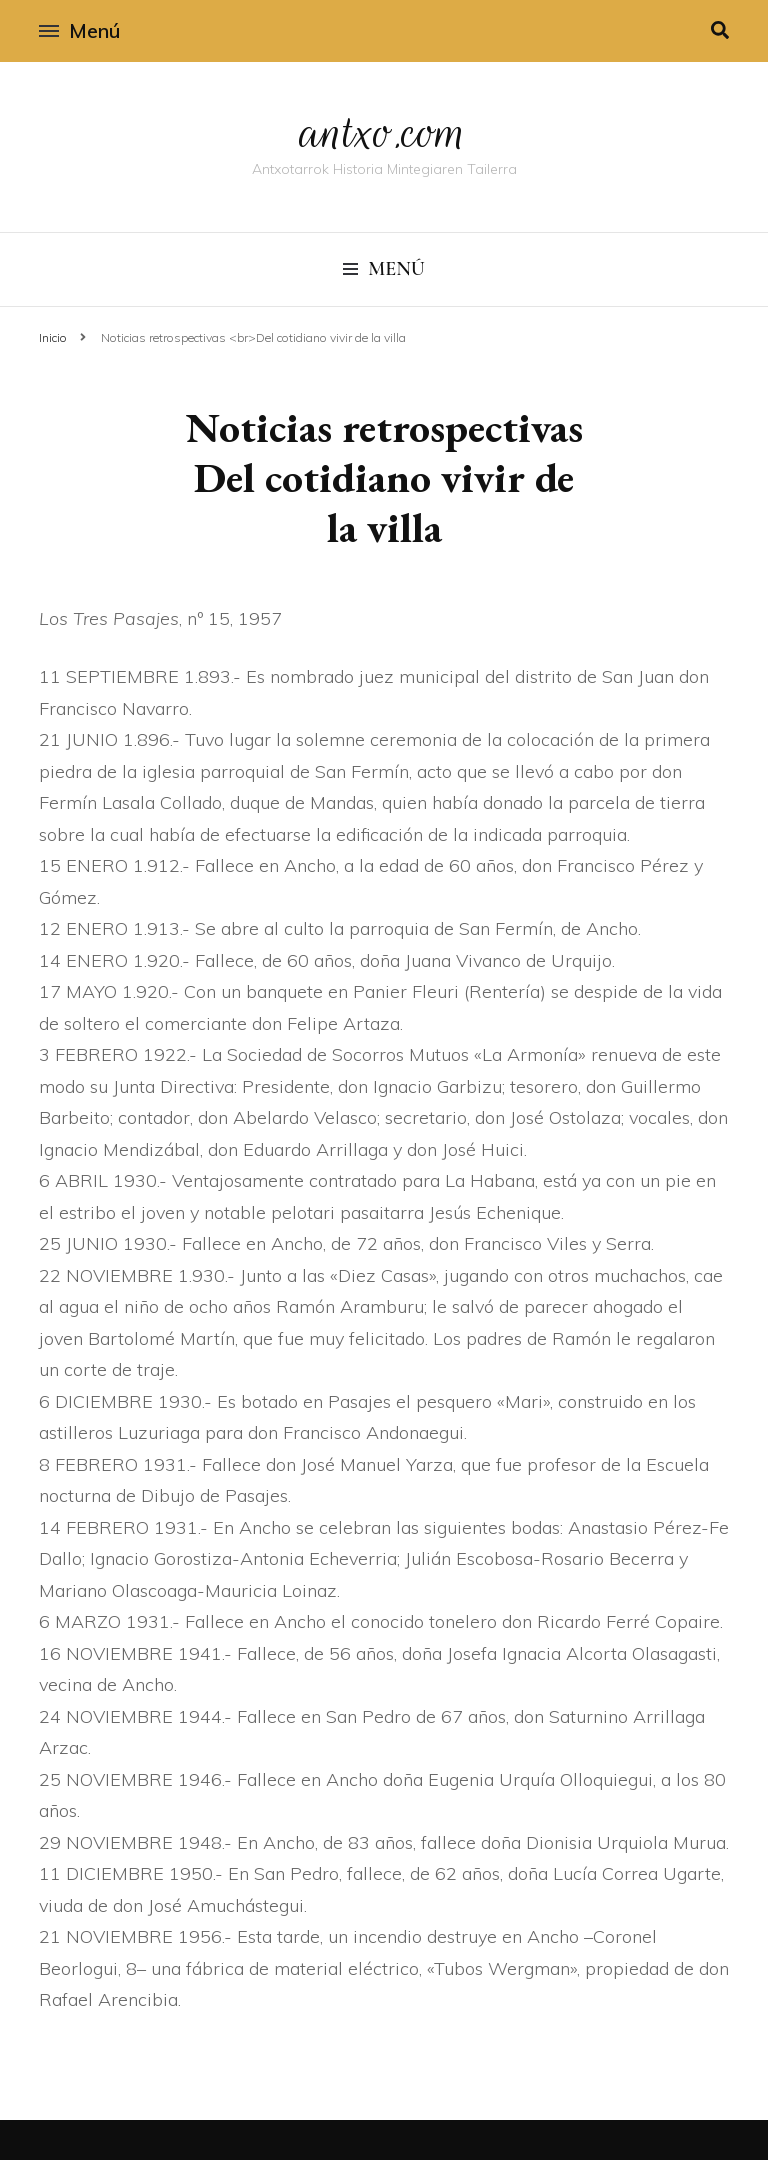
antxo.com (384, 132)
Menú (79, 30)
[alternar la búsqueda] (720, 30)
